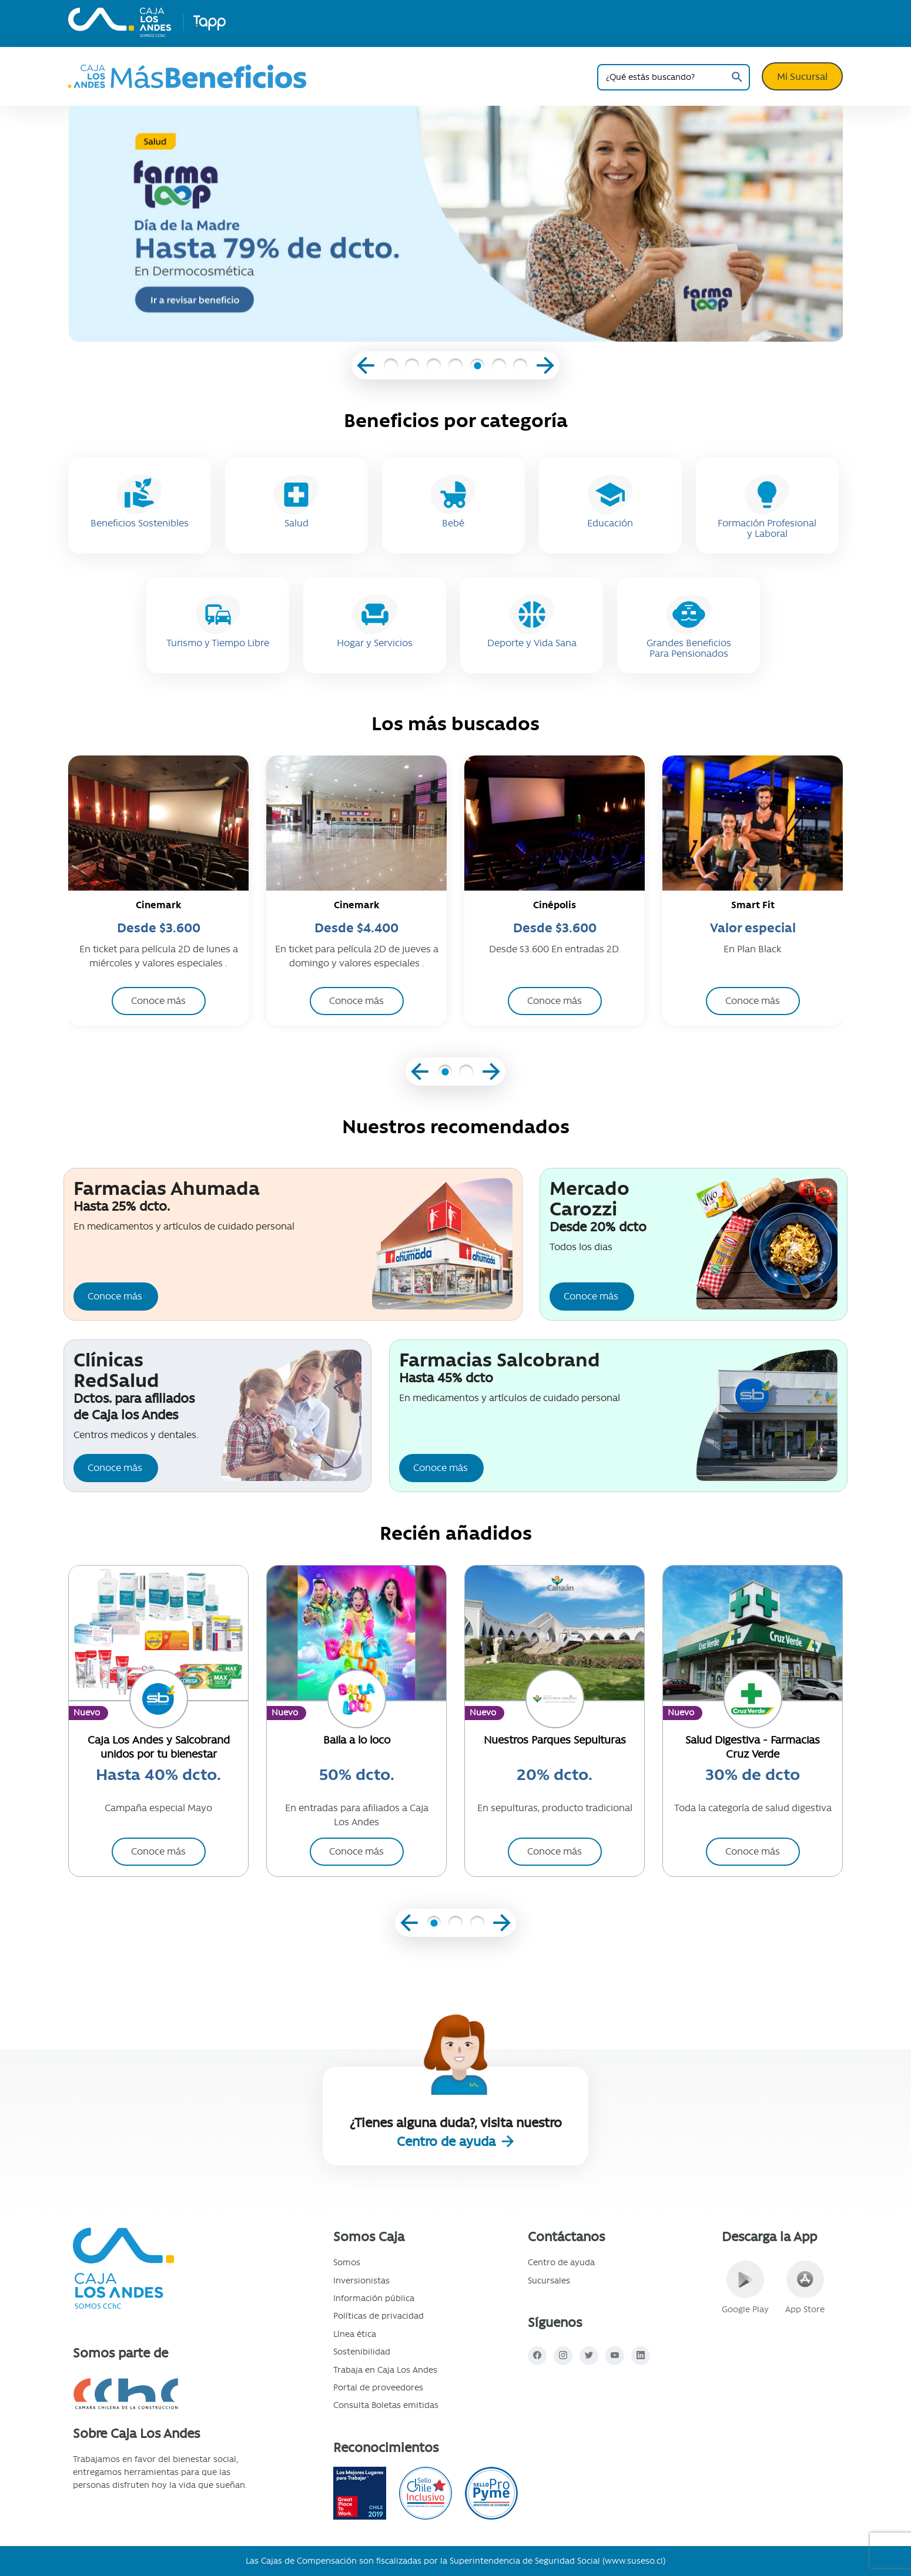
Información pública (373, 2298)
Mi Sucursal (802, 76)
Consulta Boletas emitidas (385, 2405)
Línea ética (354, 2334)
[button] (390, 367)
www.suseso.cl (634, 2560)
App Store (805, 2288)
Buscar (737, 77)
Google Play (745, 2288)
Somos (346, 2262)
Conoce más (115, 1296)
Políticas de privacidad (378, 2315)
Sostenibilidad (361, 2351)
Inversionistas (361, 2280)
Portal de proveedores (378, 2387)
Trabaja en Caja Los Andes (385, 2370)
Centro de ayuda (448, 2142)
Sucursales (549, 2280)
